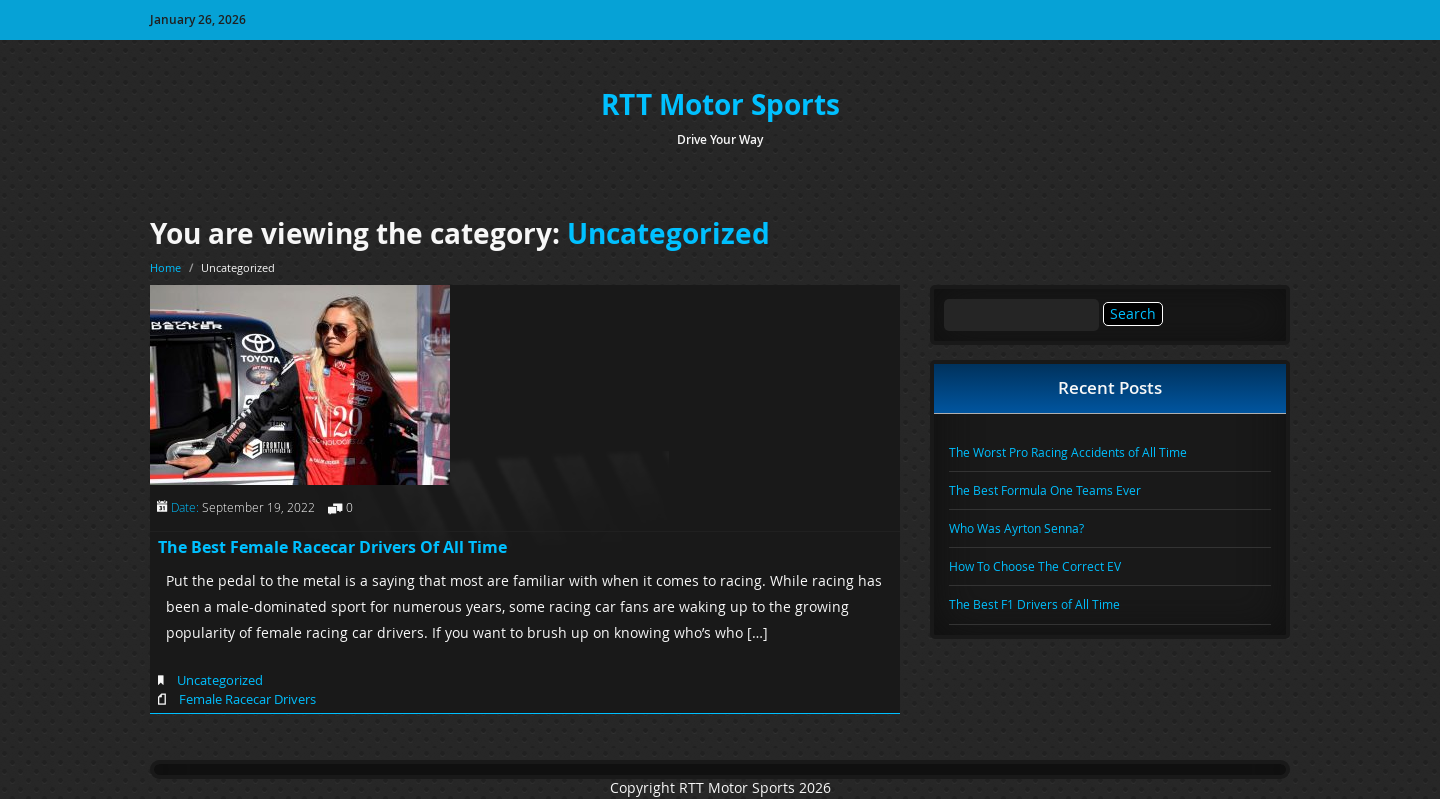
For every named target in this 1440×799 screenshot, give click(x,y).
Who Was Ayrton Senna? (1016, 528)
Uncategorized (668, 233)
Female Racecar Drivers (247, 699)
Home (165, 267)
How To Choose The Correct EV (1035, 566)
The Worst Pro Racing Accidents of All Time (1068, 452)
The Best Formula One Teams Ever (1045, 490)
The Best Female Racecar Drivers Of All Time (332, 547)
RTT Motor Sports (720, 104)
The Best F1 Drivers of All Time (1034, 604)
